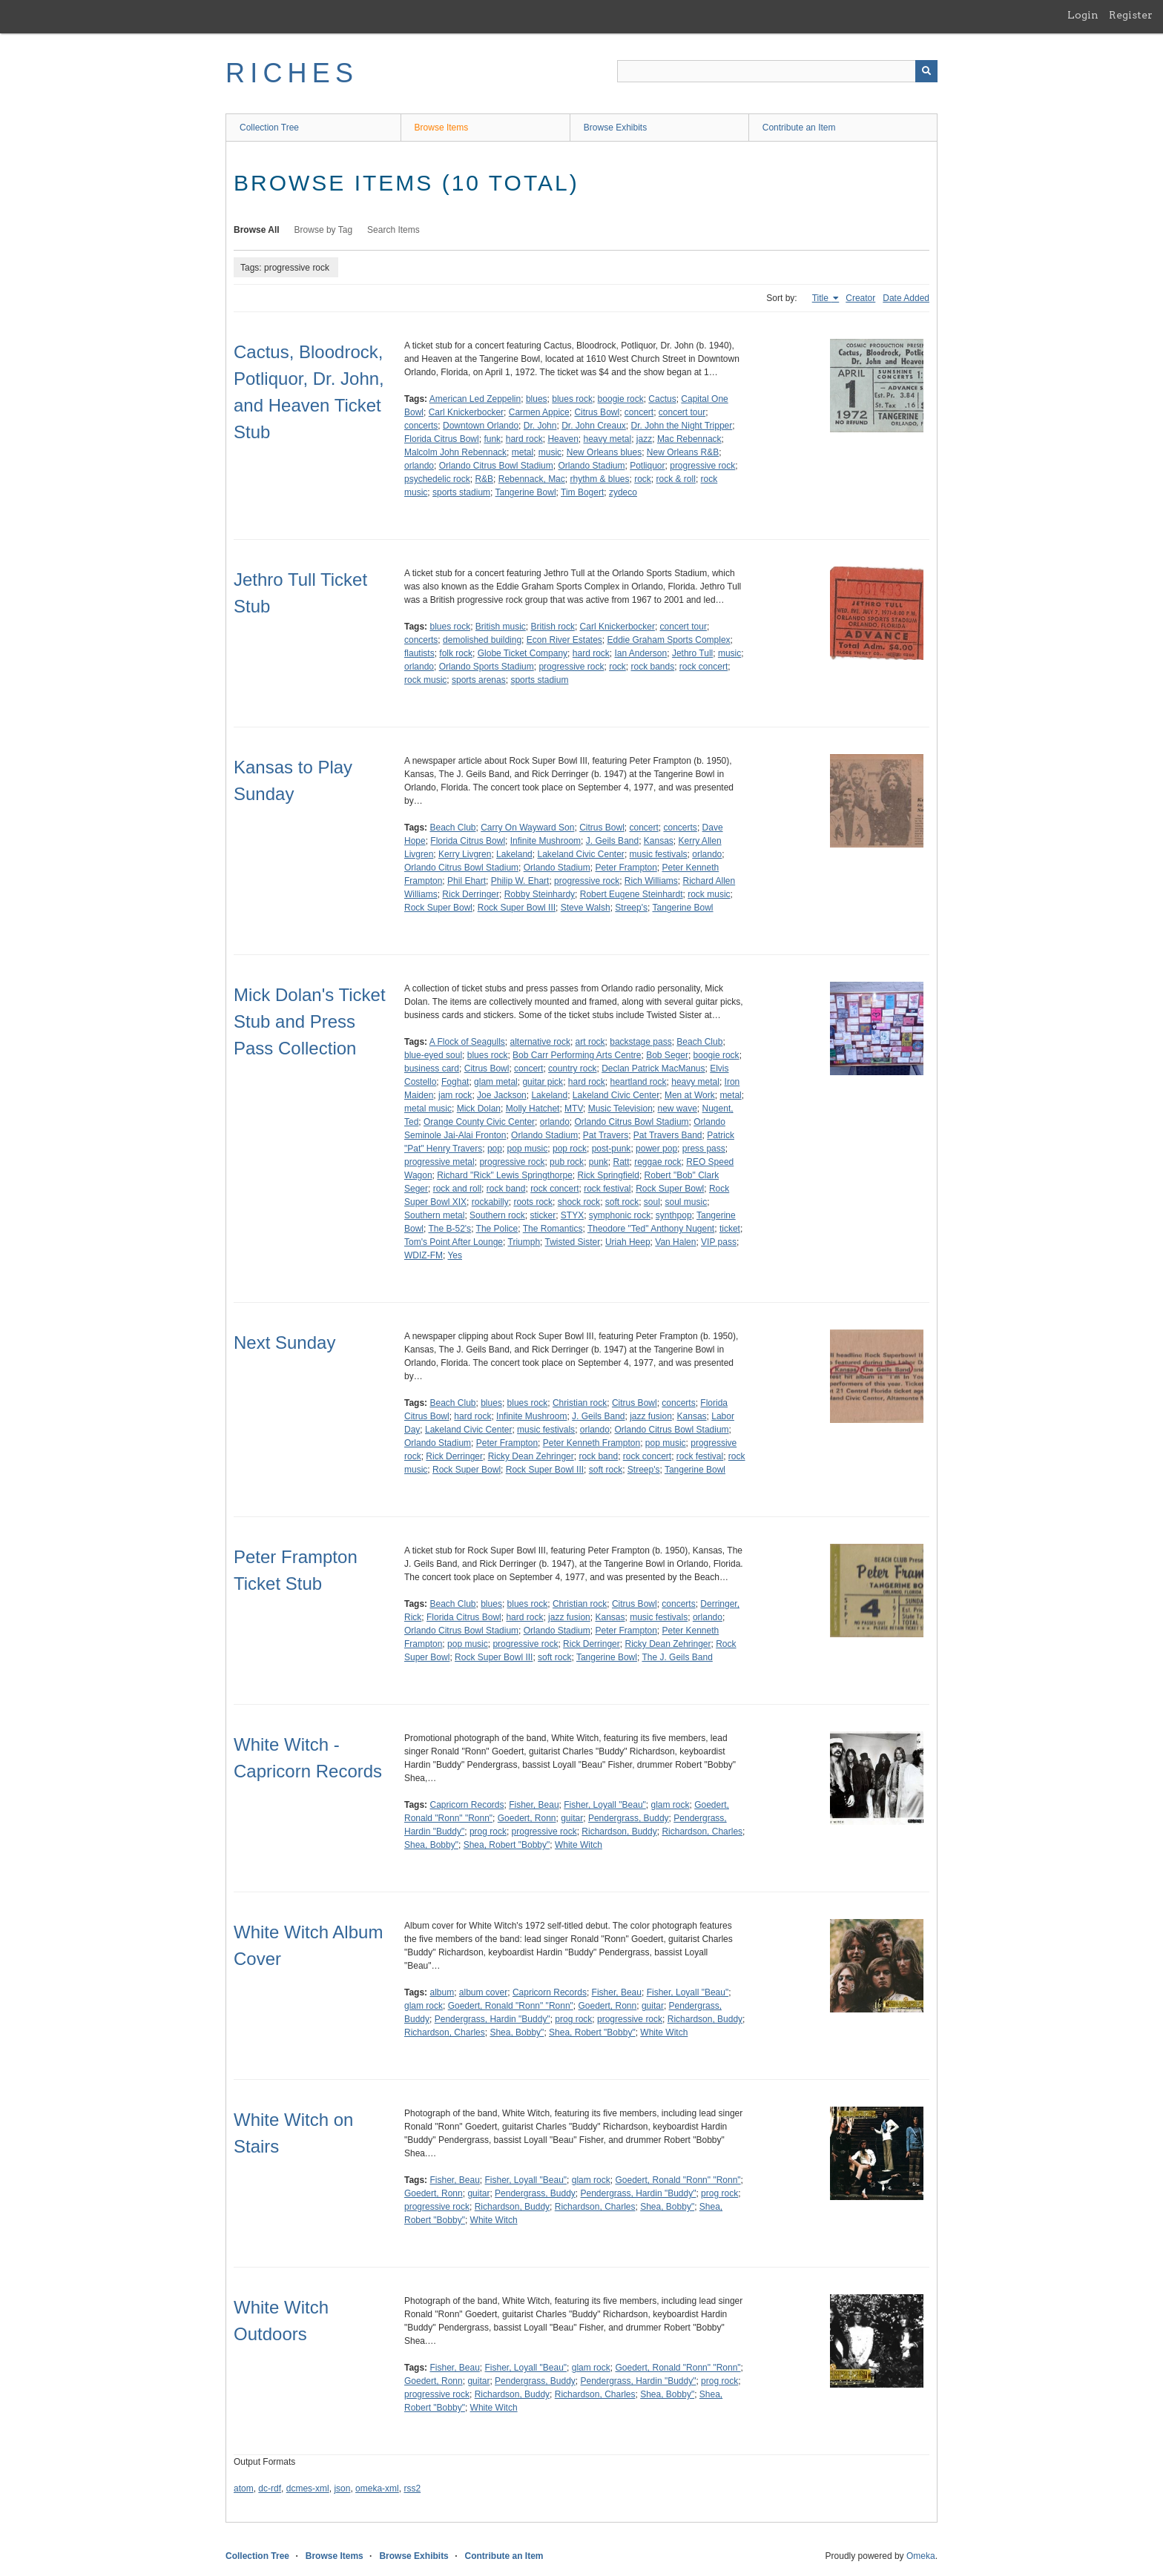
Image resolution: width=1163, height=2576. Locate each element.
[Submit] (926, 71)
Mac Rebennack (689, 439)
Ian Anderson (640, 653)
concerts (421, 425)
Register (1131, 15)
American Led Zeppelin (475, 399)
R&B (484, 479)
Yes (454, 1255)
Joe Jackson (502, 1095)
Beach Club (452, 827)
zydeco (623, 492)
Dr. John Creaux (593, 425)
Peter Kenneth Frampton (591, 1443)
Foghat (455, 1082)
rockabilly (490, 1202)
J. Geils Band (612, 841)
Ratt (621, 1162)
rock (642, 479)
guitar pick (542, 1082)
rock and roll (457, 1188)
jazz (644, 439)
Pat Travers (605, 1135)
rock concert (703, 666)
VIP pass (719, 1242)
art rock (590, 1042)
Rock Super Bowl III (517, 907)
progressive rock (702, 465)
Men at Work (690, 1095)
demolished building (482, 640)
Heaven (562, 439)
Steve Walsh (585, 907)
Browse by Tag (323, 230)
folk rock (455, 653)
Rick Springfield (608, 1175)
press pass (703, 1148)
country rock (572, 1068)
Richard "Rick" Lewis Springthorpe (505, 1175)
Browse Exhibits (615, 127)
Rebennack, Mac (531, 479)
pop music (527, 1148)
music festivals (659, 854)
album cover (483, 1992)
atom (244, 2488)
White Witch (578, 1845)
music (549, 452)
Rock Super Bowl (438, 907)
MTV (573, 1108)
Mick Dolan (479, 1108)
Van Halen (675, 1242)
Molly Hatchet (533, 1108)
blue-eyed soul (433, 1055)
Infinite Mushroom (545, 841)
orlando (419, 465)
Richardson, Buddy (619, 1831)
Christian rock (580, 1403)
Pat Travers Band (667, 1135)
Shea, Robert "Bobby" (507, 1845)
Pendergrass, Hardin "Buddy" (492, 2019)
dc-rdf (269, 2488)
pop (494, 1148)
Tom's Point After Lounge (453, 1242)
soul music (686, 1202)
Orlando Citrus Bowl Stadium (496, 465)
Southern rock (497, 1215)
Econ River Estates (564, 640)
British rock (553, 626)
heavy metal (607, 439)
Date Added (906, 298)
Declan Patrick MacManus (653, 1068)
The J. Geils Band (677, 1657)
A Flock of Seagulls (467, 1042)
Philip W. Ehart (520, 881)
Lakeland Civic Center (580, 854)
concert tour (682, 412)
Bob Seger (667, 1055)
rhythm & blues (599, 479)
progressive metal (439, 1162)
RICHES (291, 73)
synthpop (674, 1215)
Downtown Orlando (480, 425)
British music (500, 626)
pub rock (567, 1162)
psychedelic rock (437, 479)
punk (598, 1162)
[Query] (777, 71)
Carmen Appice (539, 412)
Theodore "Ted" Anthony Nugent (650, 1228)
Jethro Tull (692, 653)
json (342, 2488)
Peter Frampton (625, 867)
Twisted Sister (573, 1242)
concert (639, 412)
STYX (572, 1215)
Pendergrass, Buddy (628, 1818)
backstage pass (640, 1042)
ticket (729, 1228)
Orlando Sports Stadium (486, 666)
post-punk (611, 1148)
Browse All (257, 230)
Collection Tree (269, 127)
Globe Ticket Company (522, 653)
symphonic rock (619, 1215)
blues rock (572, 399)
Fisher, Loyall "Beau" (605, 1805)
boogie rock (621, 399)
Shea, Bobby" (431, 1845)
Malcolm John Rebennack (455, 452)
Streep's (631, 907)
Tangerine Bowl (525, 492)
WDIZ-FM (423, 1255)
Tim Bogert (582, 492)
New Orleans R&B (683, 452)
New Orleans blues (604, 452)
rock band (506, 1188)
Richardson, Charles (702, 1831)
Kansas (658, 841)
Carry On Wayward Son (527, 827)
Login (1082, 15)
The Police (497, 1228)
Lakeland (514, 854)
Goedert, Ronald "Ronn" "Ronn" (510, 2006)
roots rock (533, 1202)
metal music (428, 1108)
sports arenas (479, 680)
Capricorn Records (466, 1805)
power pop (656, 1148)
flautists (419, 653)
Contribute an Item (799, 127)
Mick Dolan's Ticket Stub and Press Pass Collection (310, 1021)
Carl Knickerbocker (466, 412)
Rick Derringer (470, 894)
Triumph (524, 1242)
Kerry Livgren (464, 854)
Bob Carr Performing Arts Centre (577, 1055)
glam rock (669, 1805)
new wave (676, 1108)
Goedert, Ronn (527, 1818)
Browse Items (442, 127)
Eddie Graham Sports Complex (669, 640)
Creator (860, 298)
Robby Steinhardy (539, 894)
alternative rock (540, 1042)
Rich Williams (651, 881)
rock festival (607, 1188)
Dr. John (540, 425)
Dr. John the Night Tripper (682, 425)
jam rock (455, 1095)
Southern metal (434, 1215)
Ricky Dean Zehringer (531, 1456)
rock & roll (676, 479)
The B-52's (449, 1228)
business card (431, 1068)
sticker (543, 1215)
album (441, 1992)
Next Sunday (284, 1342)
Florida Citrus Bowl (441, 439)
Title (821, 298)
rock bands (652, 666)
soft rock (622, 1202)
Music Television (620, 1108)
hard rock (524, 439)
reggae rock (657, 1162)
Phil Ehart (466, 881)
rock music (425, 680)
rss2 (412, 2488)
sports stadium (461, 492)
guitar (572, 1818)
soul (652, 1202)
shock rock (579, 1202)
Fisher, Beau (534, 1805)
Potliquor (647, 465)
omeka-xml (377, 2488)
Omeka (920, 2556)
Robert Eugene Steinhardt (631, 894)
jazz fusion (651, 1416)
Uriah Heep (627, 1242)
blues (536, 399)
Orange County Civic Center (479, 1122)
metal (522, 452)
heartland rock (638, 1082)
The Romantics (553, 1228)
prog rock (488, 1831)
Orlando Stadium (591, 465)
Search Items (393, 230)
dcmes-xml (307, 2488)
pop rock (570, 1148)
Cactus (662, 399)
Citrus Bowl (596, 412)
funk (492, 439)
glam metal (496, 1082)
